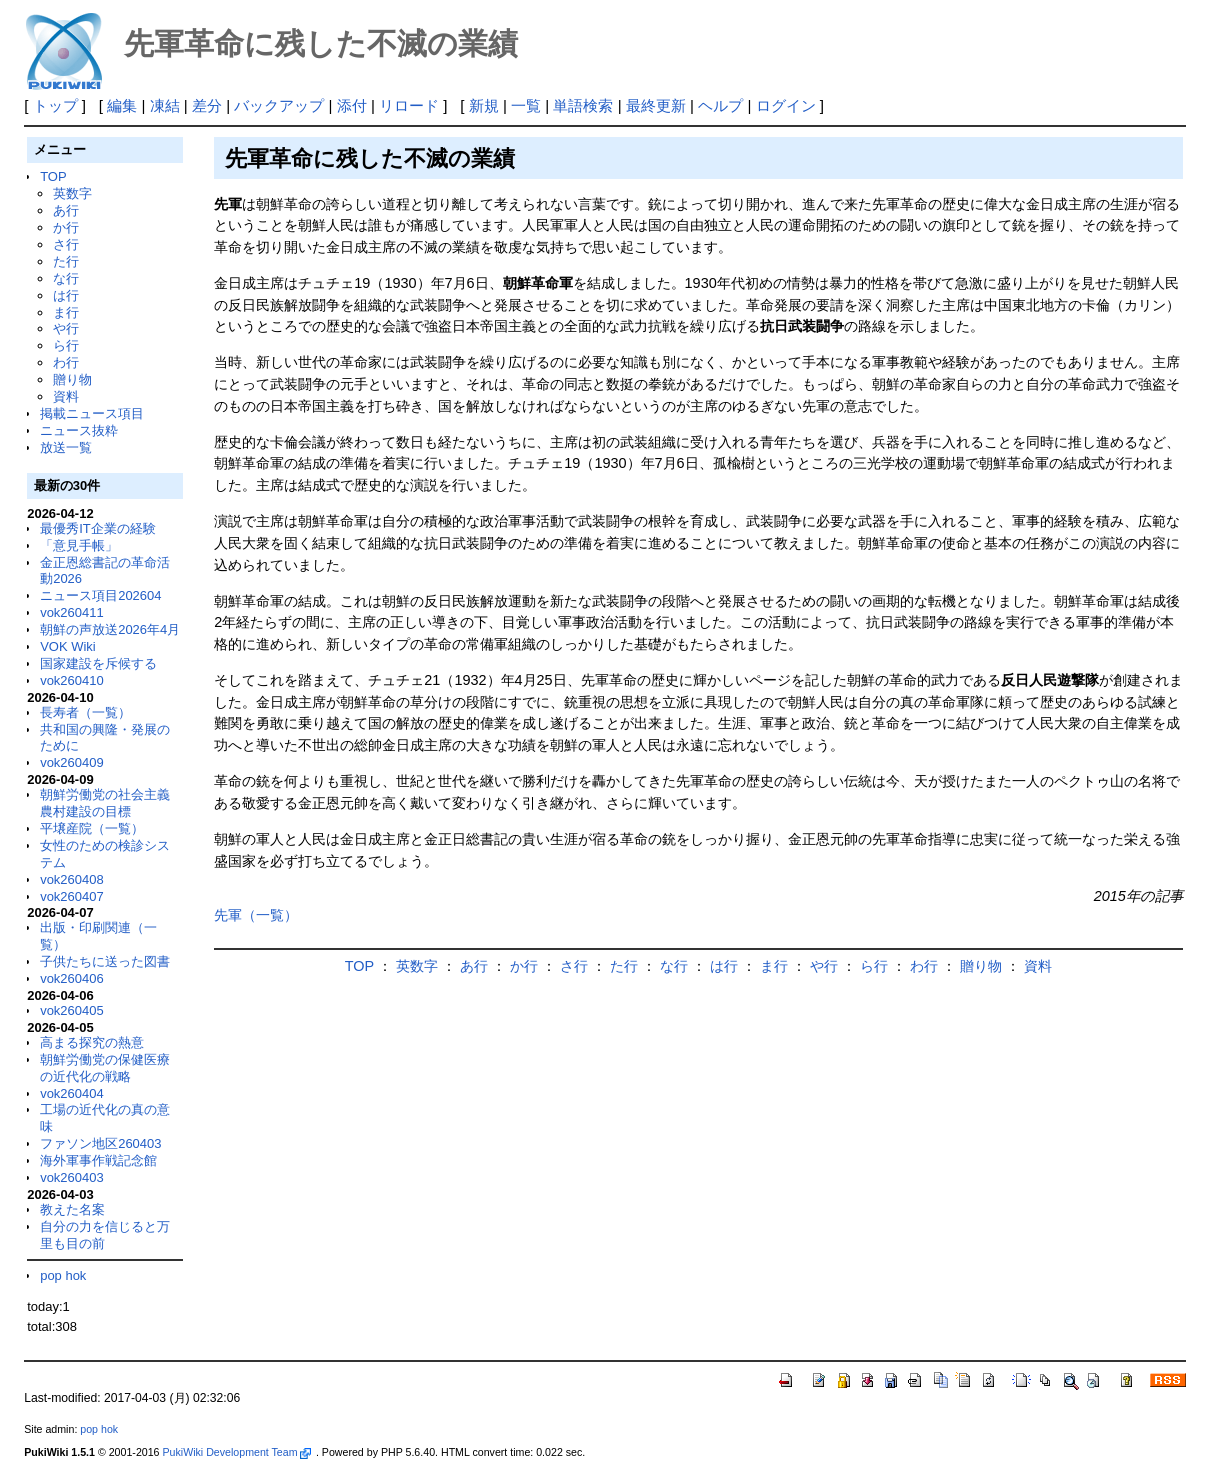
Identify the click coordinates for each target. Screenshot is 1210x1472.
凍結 (165, 105)
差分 (207, 105)
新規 (484, 105)
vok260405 (72, 1010)
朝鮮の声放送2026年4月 (110, 629)
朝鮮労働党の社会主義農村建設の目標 (105, 803)
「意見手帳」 (79, 545)
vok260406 (72, 978)
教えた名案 (72, 1209)
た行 (66, 261)
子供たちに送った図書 (105, 961)
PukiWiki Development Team (236, 1452)
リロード (409, 105)
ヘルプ (720, 105)
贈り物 (72, 379)
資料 (66, 396)
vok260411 (72, 612)
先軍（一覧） (256, 915)
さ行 (66, 244)
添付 (352, 105)
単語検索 (583, 105)
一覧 (526, 105)
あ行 (66, 210)
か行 (66, 227)
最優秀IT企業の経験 (98, 528)
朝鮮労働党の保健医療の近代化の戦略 (105, 1068)
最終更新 (656, 105)
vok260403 (72, 1177)
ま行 (66, 312)
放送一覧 (66, 447)
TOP (53, 176)
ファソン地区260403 (100, 1143)
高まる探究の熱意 (92, 1042)
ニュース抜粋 (79, 430)
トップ (55, 105)
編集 (122, 105)
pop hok (63, 1275)
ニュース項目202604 (100, 595)
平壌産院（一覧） (92, 828)
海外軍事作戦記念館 (98, 1160)
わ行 (66, 362)
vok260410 (72, 680)
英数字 (72, 193)
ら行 (66, 345)
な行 (66, 278)
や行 (66, 328)
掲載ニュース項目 (92, 413)
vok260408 (72, 879)
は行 (66, 295)
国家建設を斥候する (98, 663)
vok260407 (72, 896)
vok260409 (72, 762)
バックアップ (279, 105)
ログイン (786, 105)
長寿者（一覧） (85, 712)
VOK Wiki (68, 646)
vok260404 (72, 1093)
